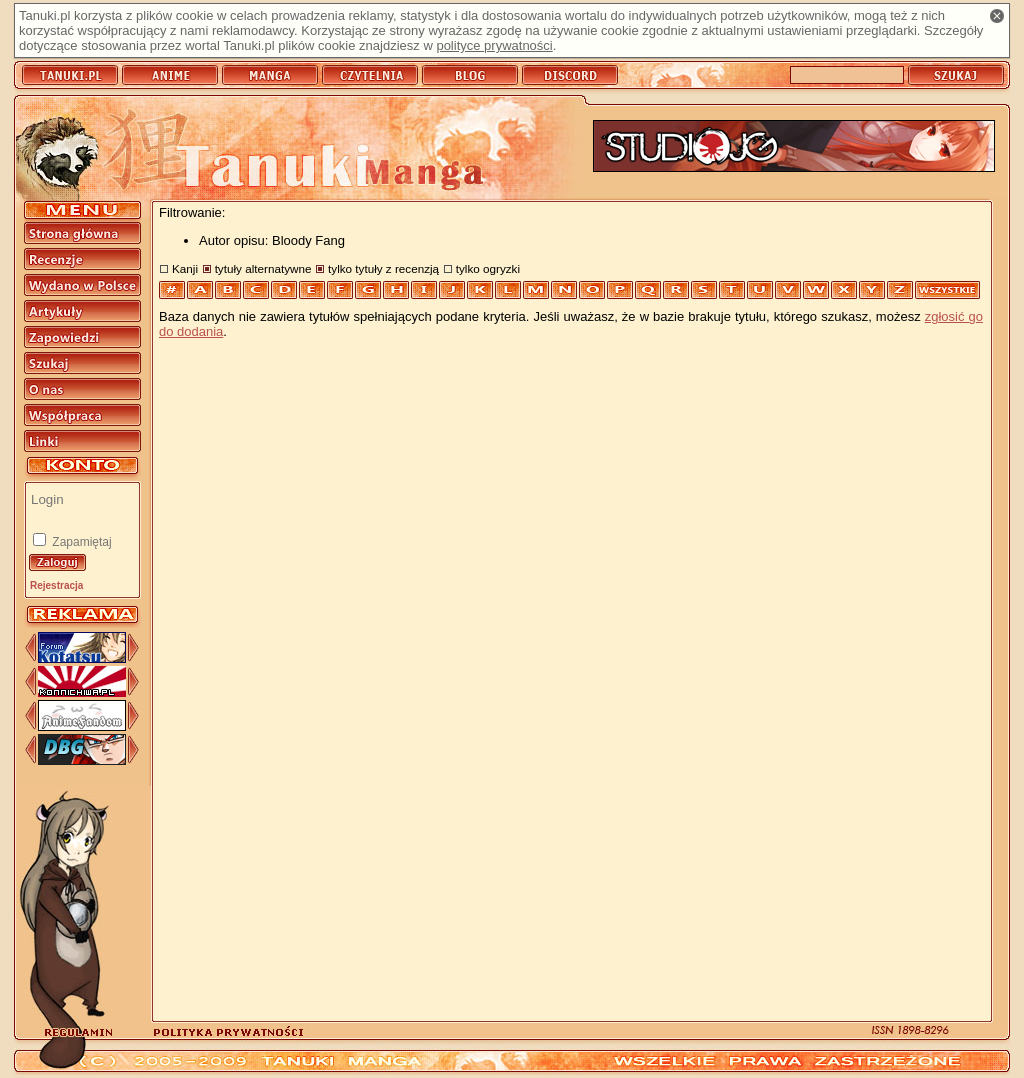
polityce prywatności (494, 45)
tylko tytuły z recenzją (383, 268)
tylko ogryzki (488, 268)
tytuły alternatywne (263, 268)
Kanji (185, 268)
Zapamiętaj (80, 542)
